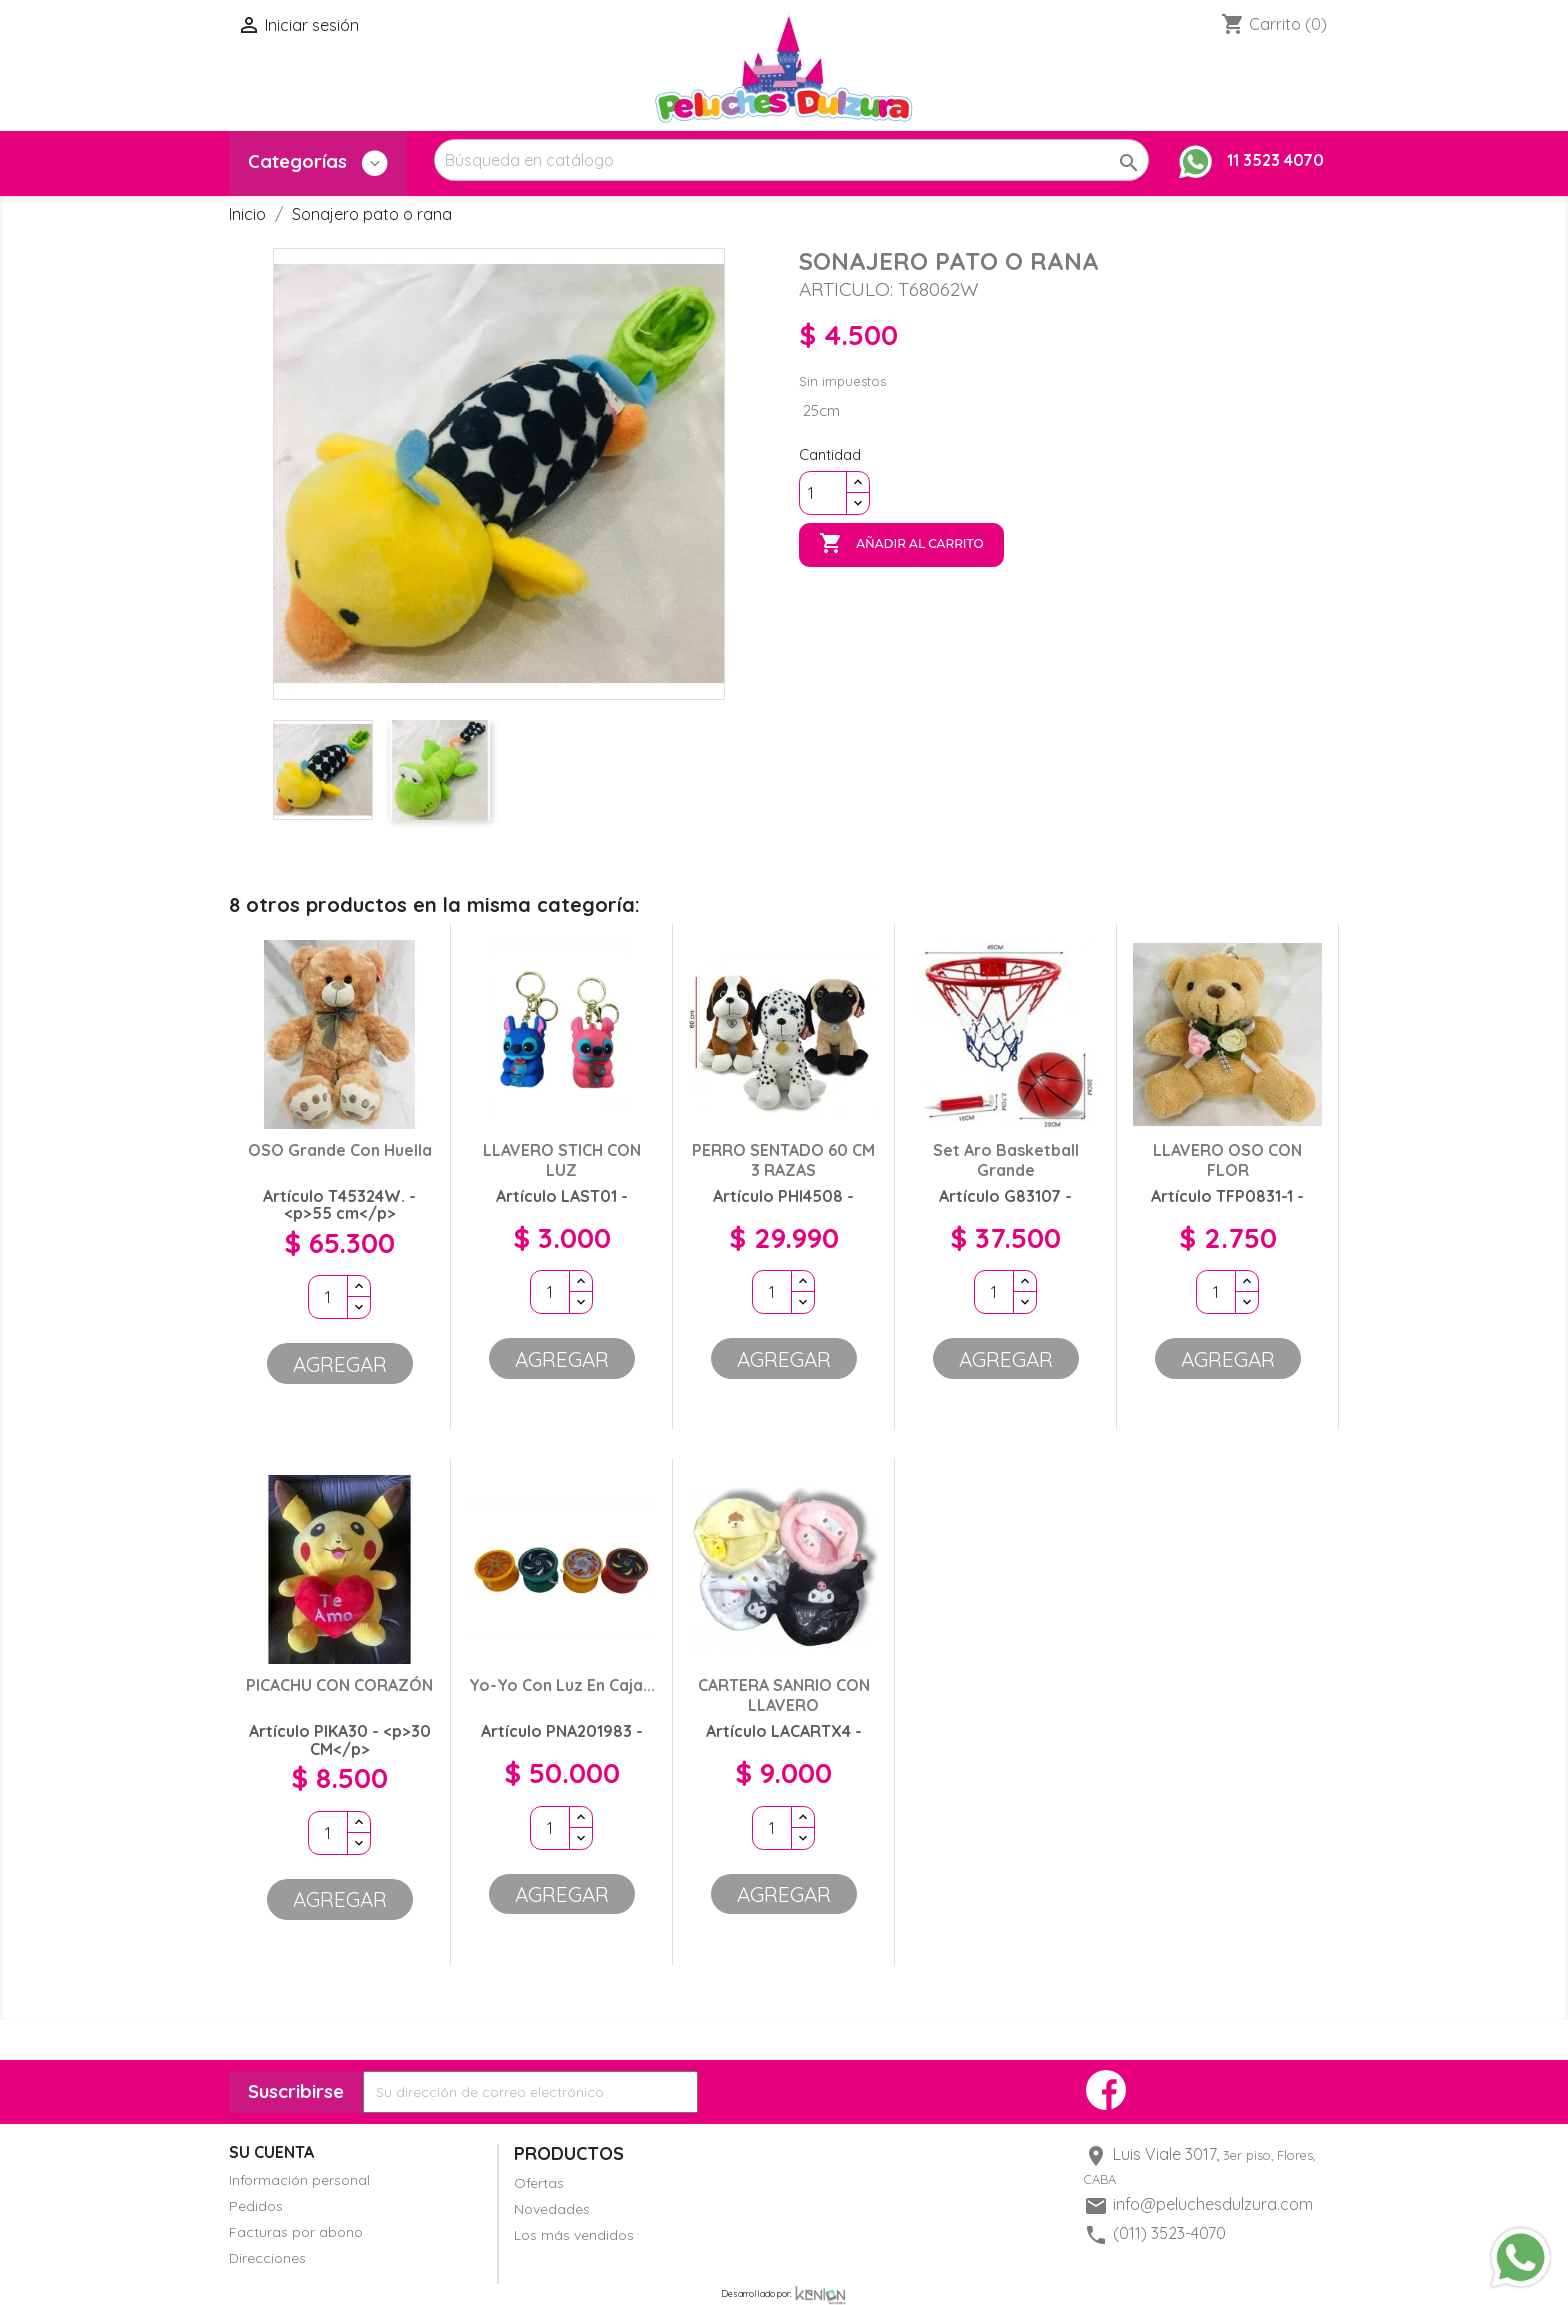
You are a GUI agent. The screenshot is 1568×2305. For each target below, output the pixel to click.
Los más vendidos (574, 2235)
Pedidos (256, 2206)
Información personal (299, 2180)
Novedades (552, 2209)
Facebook (1106, 2090)
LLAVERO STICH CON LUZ (562, 1160)
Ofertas (539, 2183)
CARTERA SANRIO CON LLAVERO (784, 1695)
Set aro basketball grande (1006, 1160)
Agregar (340, 1364)
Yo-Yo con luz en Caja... (562, 1685)
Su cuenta (271, 2152)
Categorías (318, 163)
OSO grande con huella (340, 1150)
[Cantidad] (823, 493)
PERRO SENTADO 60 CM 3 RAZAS (783, 1160)
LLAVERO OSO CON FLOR (1227, 1160)
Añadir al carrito (901, 544)
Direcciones (267, 2258)
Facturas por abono (296, 2232)
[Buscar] (791, 160)
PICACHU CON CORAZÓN (339, 1685)
